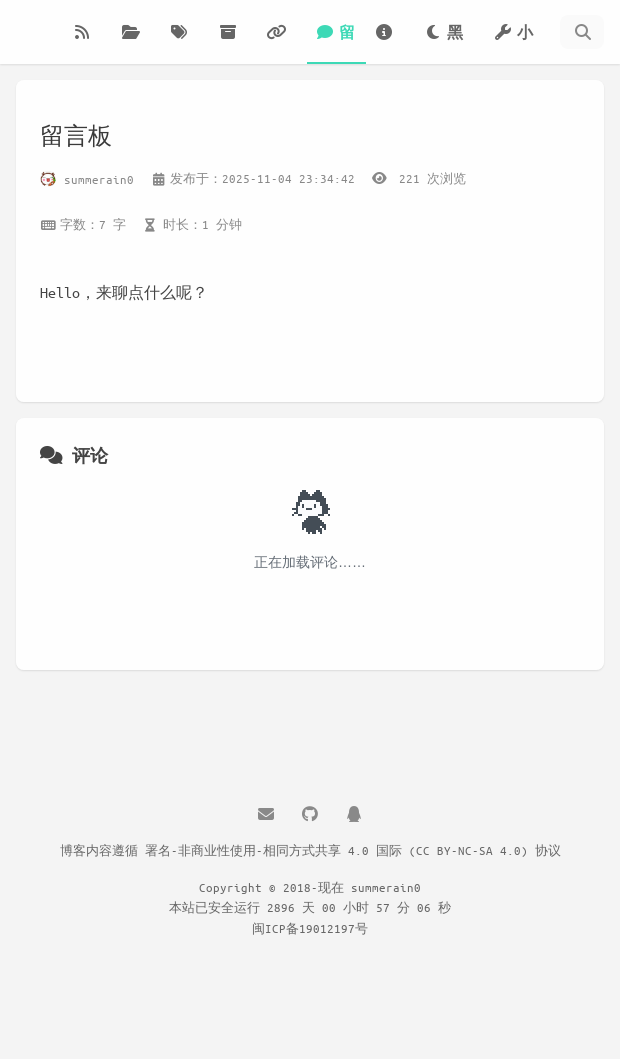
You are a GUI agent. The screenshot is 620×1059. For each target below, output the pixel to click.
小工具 (513, 43)
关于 (390, 44)
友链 (282, 44)
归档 (234, 44)
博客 (88, 44)
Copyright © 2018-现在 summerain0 (310, 887)
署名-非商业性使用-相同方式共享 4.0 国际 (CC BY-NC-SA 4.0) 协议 (353, 850)
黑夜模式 (447, 43)
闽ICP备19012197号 (310, 928)
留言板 (335, 43)
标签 (185, 44)
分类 (137, 44)
